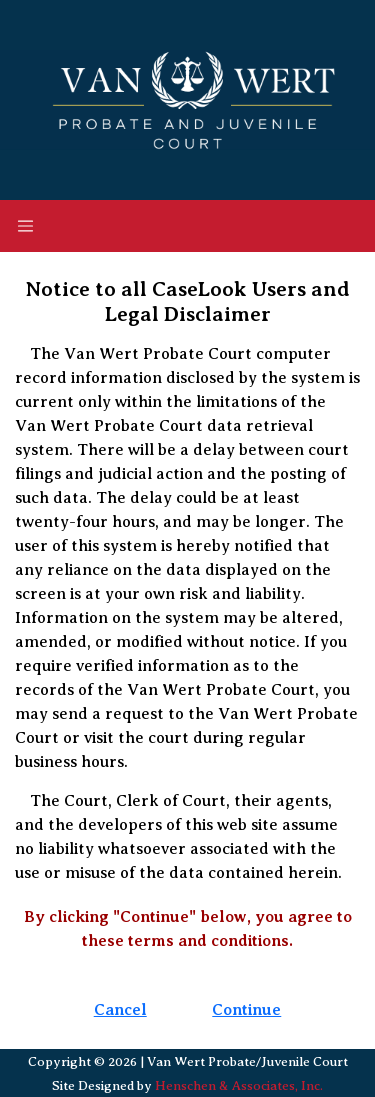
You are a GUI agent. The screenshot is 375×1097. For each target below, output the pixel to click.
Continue (246, 1010)
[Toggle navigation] (26, 226)
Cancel (120, 1010)
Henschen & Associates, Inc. (239, 1085)
